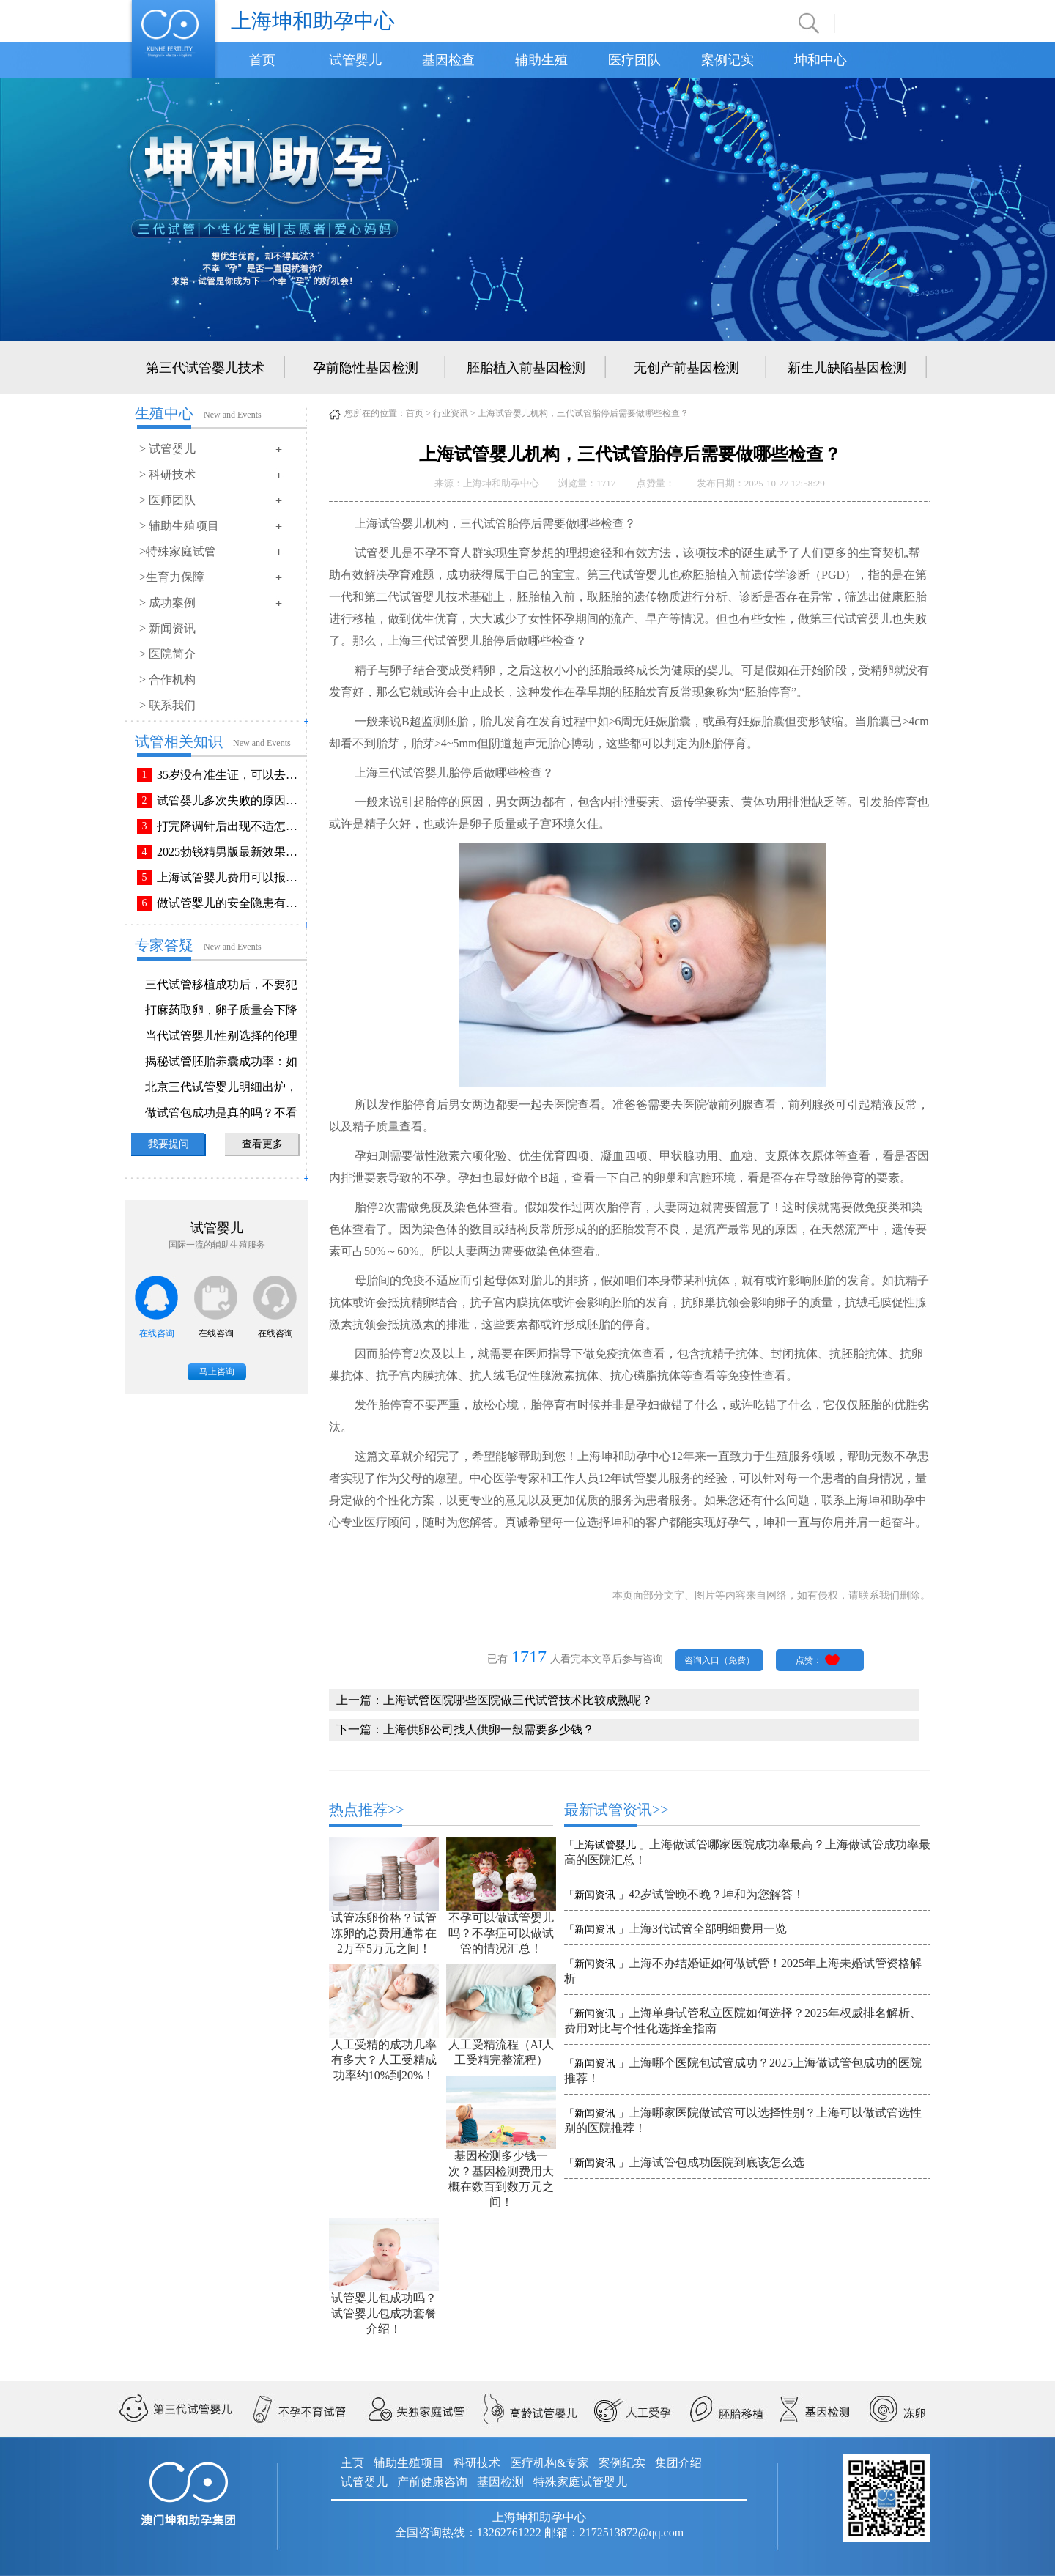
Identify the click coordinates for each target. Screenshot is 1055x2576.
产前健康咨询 (432, 2482)
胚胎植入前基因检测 (526, 367)
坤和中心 (820, 60)
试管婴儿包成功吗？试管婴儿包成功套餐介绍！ (384, 2313)
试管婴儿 (355, 60)
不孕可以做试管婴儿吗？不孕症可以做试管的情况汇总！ (501, 1933)
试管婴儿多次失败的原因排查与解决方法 (230, 800)
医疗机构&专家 (549, 2463)
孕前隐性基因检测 (365, 367)
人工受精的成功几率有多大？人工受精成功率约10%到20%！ (384, 2059)
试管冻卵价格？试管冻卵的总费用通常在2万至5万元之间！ (384, 1933)
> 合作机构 (167, 679)
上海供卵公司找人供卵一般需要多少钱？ (488, 1729)
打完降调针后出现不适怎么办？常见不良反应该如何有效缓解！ (230, 826)
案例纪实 (622, 2463)
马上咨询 (216, 1371)
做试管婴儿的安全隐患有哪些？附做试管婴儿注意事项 (230, 903)
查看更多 (262, 1144)
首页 (262, 60)
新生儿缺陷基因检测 (847, 367)
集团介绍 (678, 2463)
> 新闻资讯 (167, 628)
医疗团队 (634, 60)
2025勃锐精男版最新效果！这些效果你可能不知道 (230, 851)
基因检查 (448, 60)
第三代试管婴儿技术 (205, 367)
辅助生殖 (541, 60)
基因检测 (500, 2482)
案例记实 (727, 60)
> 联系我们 (167, 705)
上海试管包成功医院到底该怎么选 (716, 2162)
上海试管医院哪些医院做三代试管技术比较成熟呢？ (518, 1700)
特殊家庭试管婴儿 (580, 2482)
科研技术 (477, 2463)
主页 (352, 2463)
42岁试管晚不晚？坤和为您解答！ (716, 1894)
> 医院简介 (167, 654)
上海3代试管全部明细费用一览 (708, 1928)
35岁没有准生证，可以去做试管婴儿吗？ (230, 775)
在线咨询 (156, 1333)
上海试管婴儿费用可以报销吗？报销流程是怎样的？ (230, 877)
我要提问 (168, 1144)
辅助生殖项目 (409, 2463)
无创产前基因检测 (686, 367)
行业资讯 (450, 413)
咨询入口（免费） (719, 1660)
